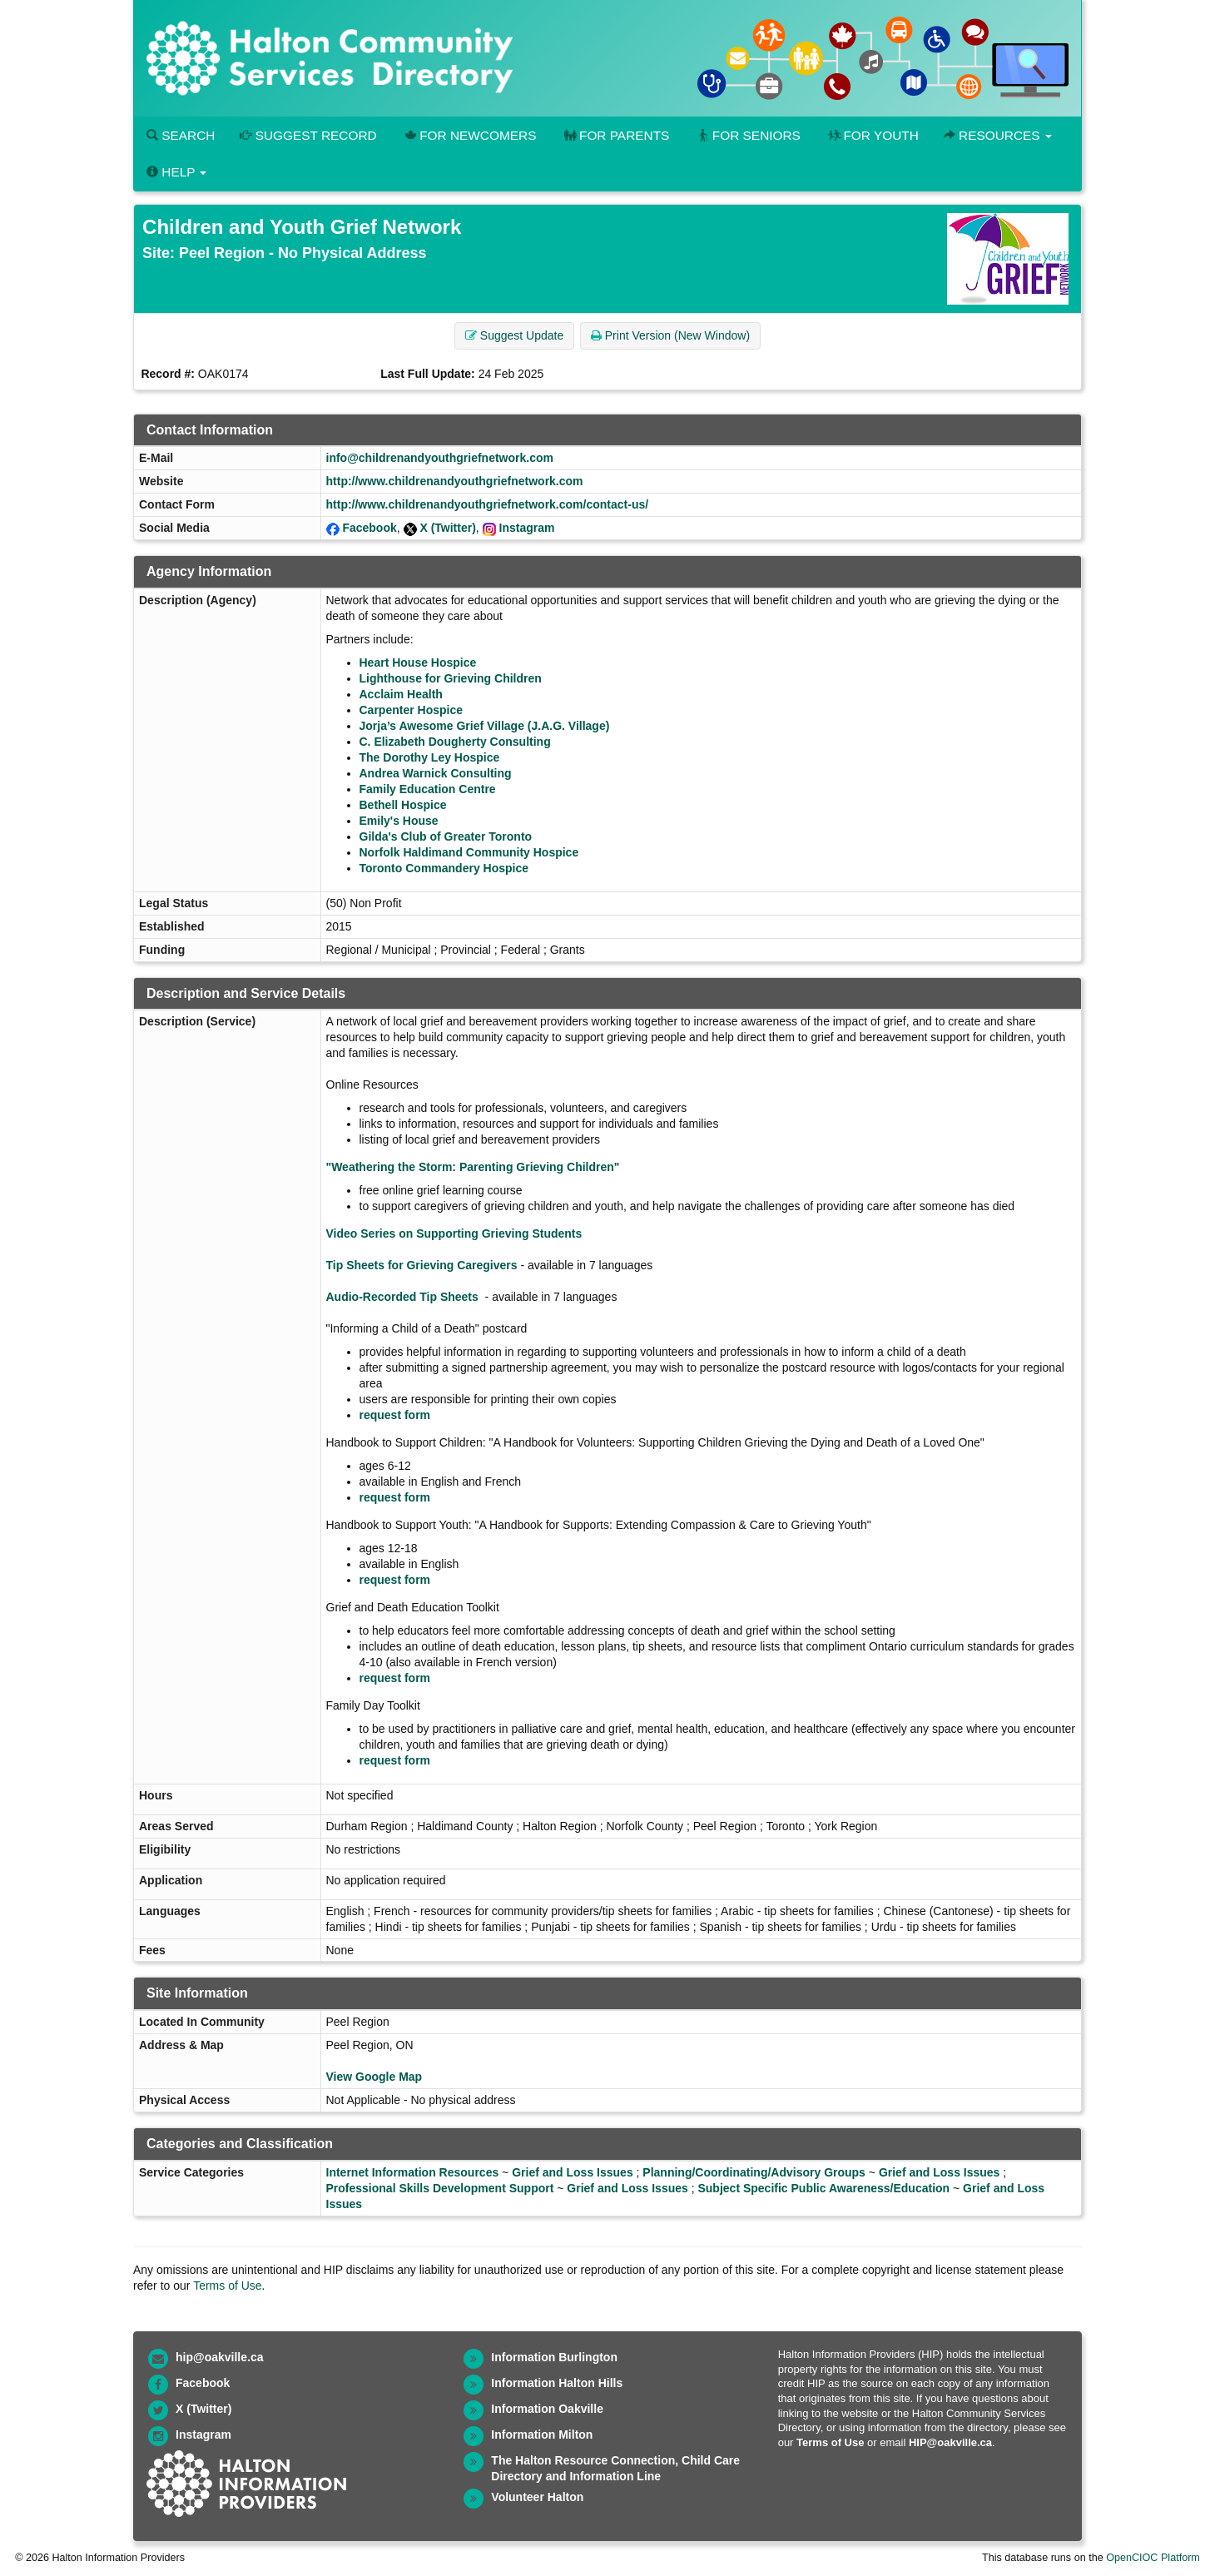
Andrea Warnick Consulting (436, 773)
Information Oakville (547, 2408)
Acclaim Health (401, 694)
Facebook (369, 527)
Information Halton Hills (556, 2383)
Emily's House (399, 820)
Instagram (527, 527)
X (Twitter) (447, 527)
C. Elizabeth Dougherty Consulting (455, 741)
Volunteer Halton (537, 2497)
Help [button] (176, 172)
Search (180, 135)
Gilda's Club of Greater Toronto (446, 836)
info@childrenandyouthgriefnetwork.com (439, 457)
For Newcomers (469, 135)
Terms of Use (227, 2285)
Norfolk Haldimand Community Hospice (469, 852)
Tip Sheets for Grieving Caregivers (422, 1265)
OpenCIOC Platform (1153, 2558)
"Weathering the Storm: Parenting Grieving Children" (473, 1167)
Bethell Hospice (403, 805)
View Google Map (374, 2076)
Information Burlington (554, 2357)
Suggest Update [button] (514, 335)
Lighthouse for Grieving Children (451, 678)
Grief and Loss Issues (572, 2172)
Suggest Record (308, 135)
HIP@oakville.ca (950, 2442)
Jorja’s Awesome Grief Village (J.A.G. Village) (485, 725)
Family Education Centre (428, 789)
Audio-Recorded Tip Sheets (402, 1296)
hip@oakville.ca (219, 2357)
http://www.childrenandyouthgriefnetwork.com (454, 481)
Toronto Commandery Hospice (444, 868)
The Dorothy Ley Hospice (430, 757)
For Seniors (747, 135)
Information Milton (542, 2434)
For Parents (615, 135)
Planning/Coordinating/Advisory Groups (753, 2172)
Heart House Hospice (418, 662)
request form (395, 1415)
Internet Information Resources (412, 2172)
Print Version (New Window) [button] (670, 335)
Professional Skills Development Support (440, 2188)
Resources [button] (998, 135)
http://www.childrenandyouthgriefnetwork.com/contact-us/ (487, 504)
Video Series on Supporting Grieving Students (454, 1233)
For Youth (872, 135)
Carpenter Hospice (411, 710)
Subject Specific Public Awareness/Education (823, 2188)
